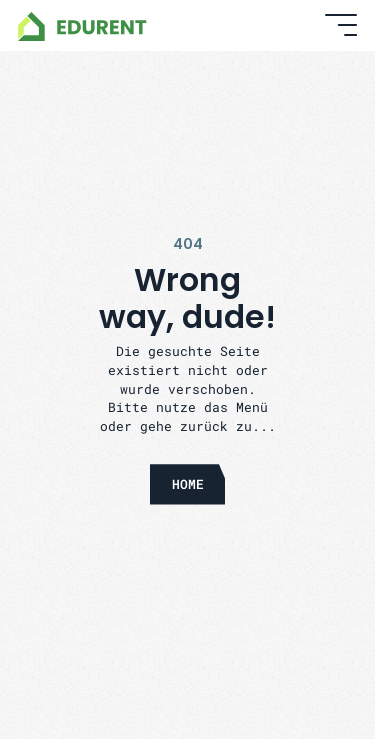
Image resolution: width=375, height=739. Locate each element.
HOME (188, 483)
